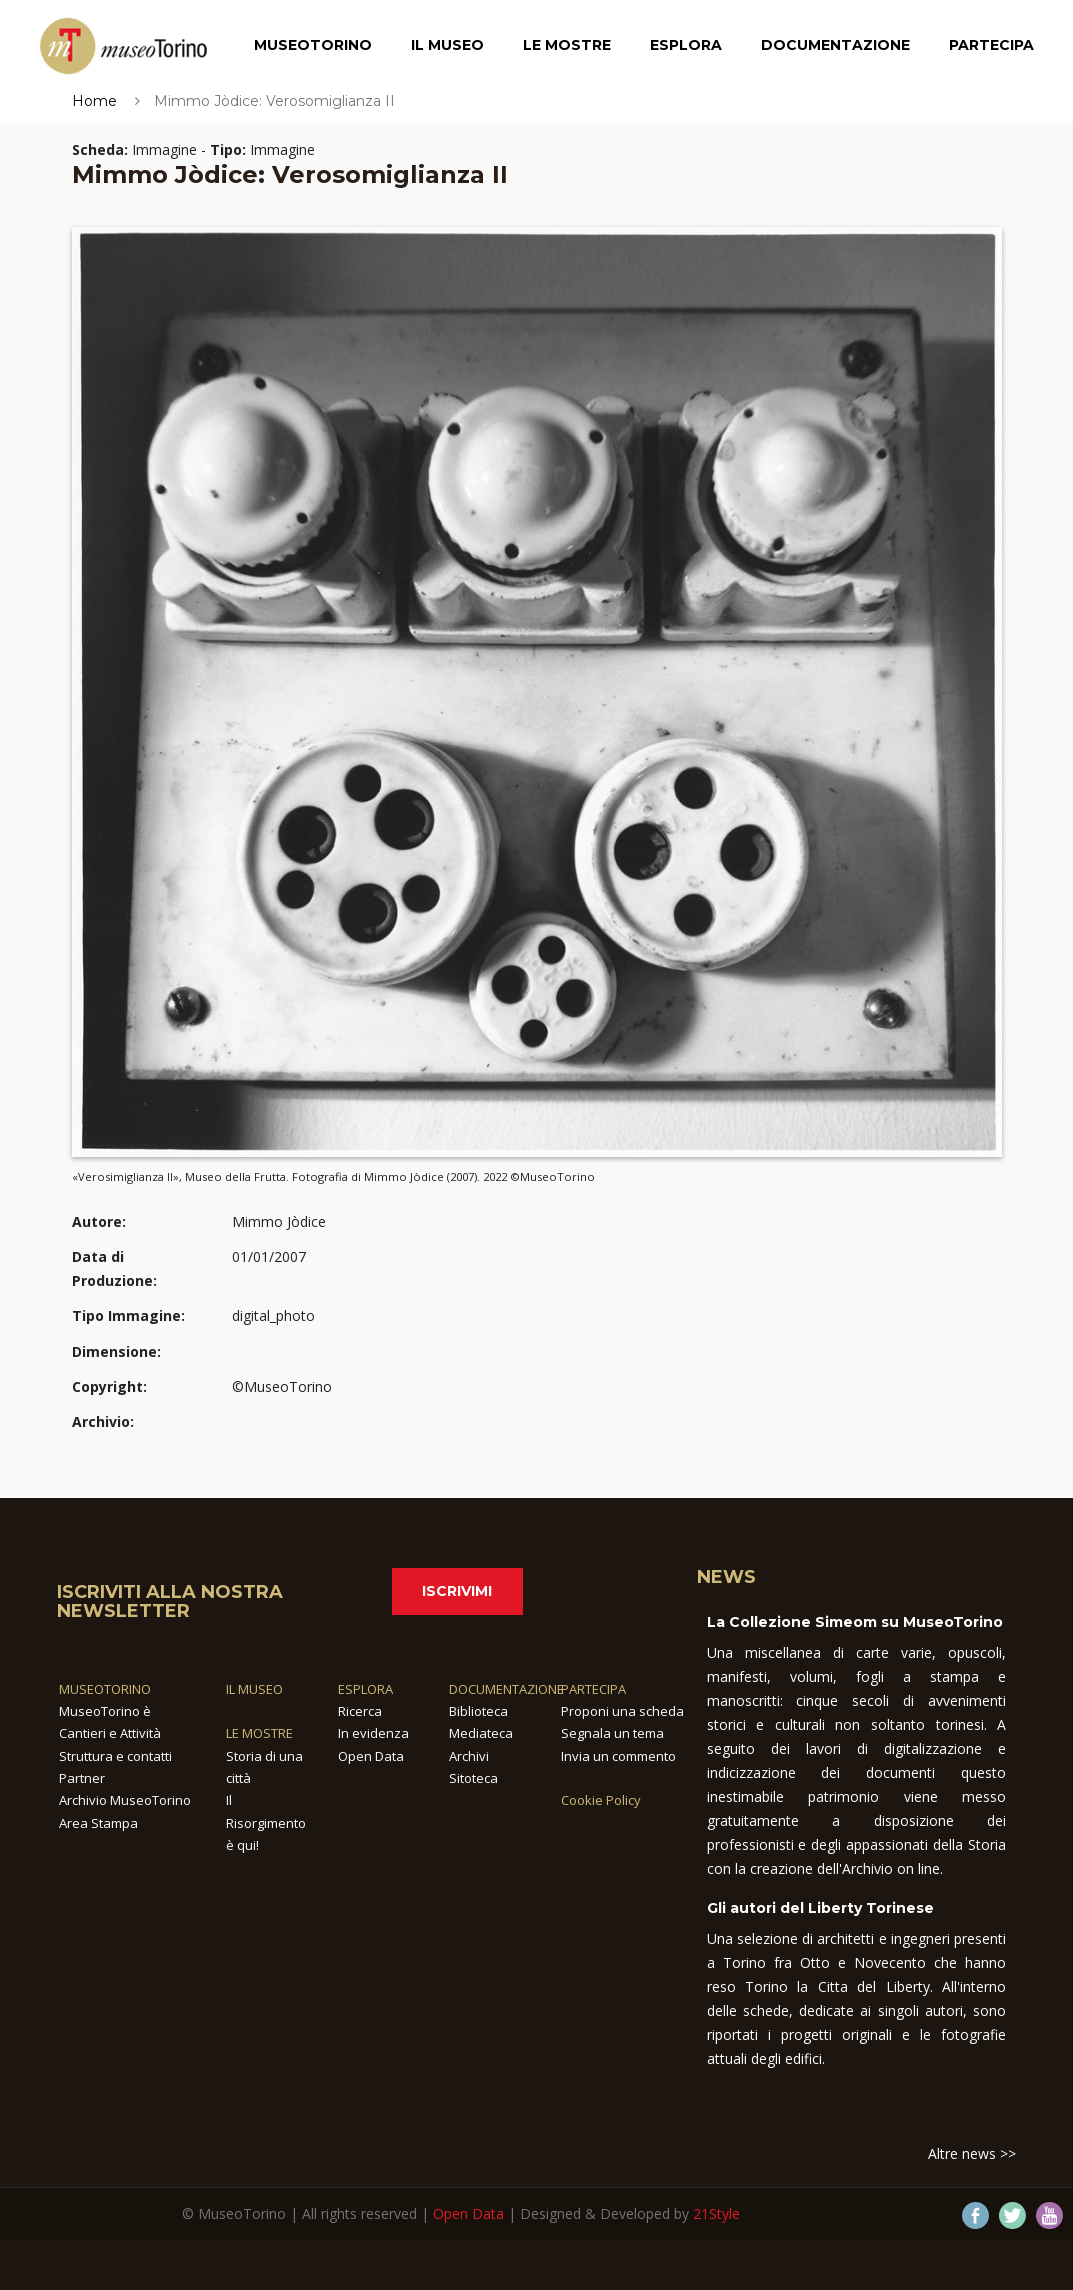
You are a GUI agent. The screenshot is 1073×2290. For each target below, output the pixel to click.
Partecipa (991, 45)
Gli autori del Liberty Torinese (820, 1908)
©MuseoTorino (282, 1386)
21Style (716, 2213)
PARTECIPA (593, 1689)
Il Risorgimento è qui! (266, 1822)
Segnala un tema (612, 1733)
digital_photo (273, 1315)
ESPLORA (365, 1689)
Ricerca (360, 1711)
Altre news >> (972, 2153)
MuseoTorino (313, 45)
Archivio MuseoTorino (125, 1800)
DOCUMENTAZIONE (506, 1689)
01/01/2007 (269, 1256)
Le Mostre (567, 45)
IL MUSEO (254, 1689)
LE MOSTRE (259, 1733)
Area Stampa (98, 1823)
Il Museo (447, 45)
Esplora (686, 45)
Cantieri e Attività (110, 1733)
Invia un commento (618, 1756)
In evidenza (373, 1733)
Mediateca (481, 1733)
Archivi (469, 1756)
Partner (82, 1778)
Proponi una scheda (622, 1711)
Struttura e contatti (115, 1756)
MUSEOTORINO (105, 1689)
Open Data (371, 1756)
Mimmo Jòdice (279, 1221)
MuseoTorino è (105, 1711)
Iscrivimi (457, 1591)
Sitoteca (473, 1778)
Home (94, 101)
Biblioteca (478, 1711)
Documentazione (835, 45)
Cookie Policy (601, 1800)
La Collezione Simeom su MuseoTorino (855, 1622)
